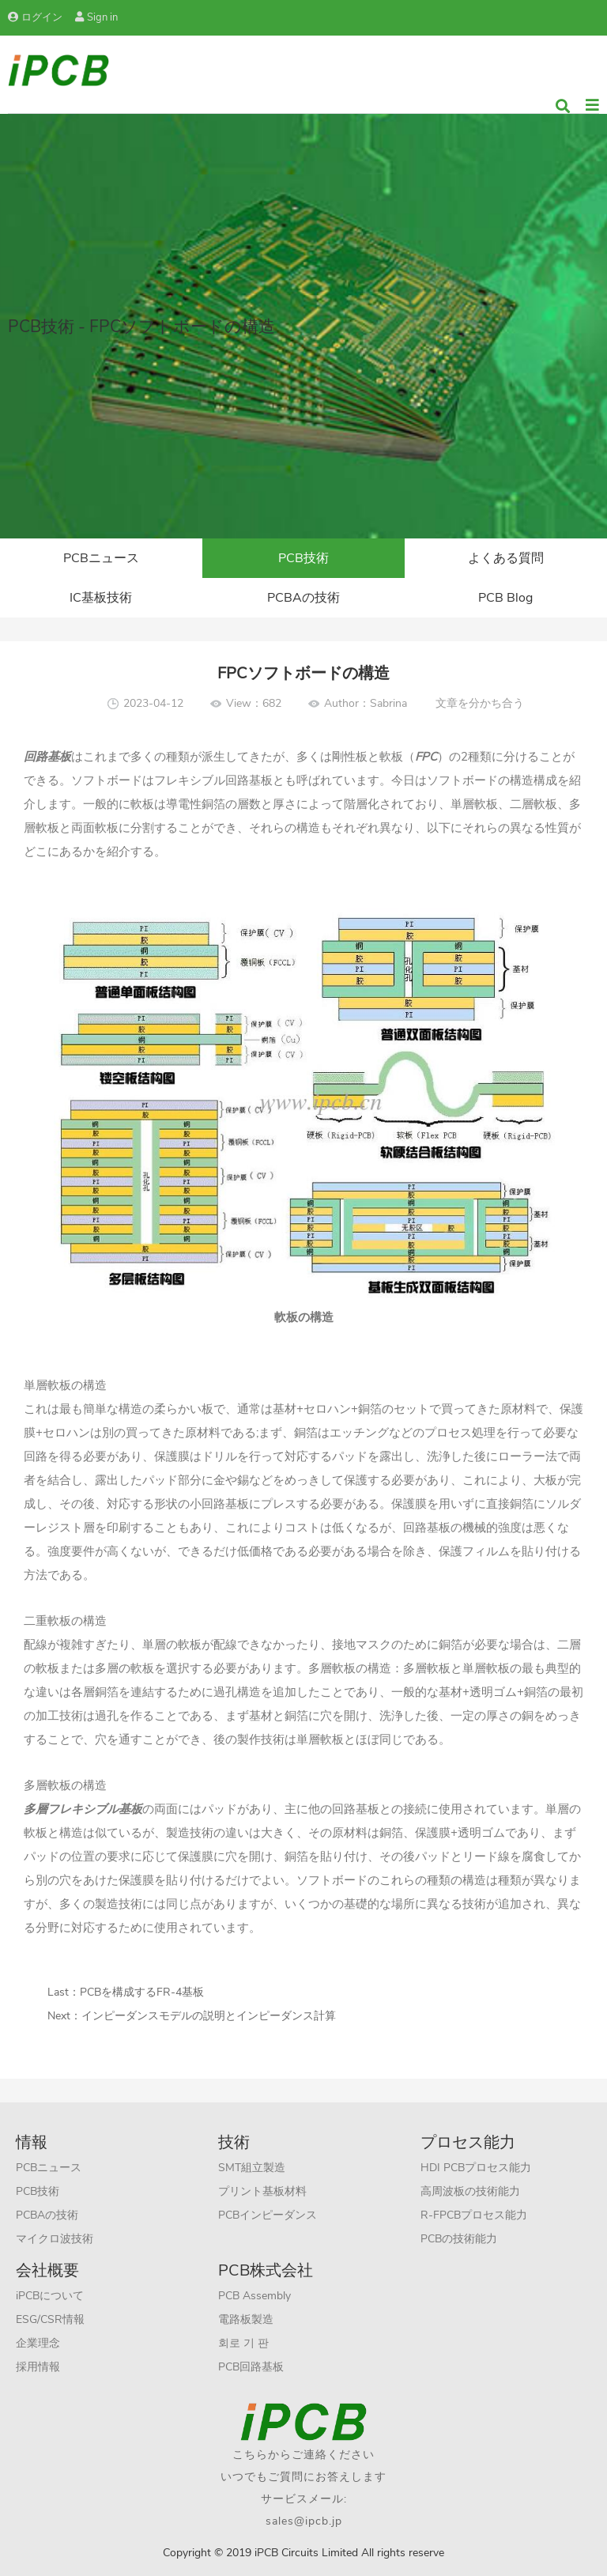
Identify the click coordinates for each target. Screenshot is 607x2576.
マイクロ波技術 (54, 2238)
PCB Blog (505, 597)
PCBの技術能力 (458, 2238)
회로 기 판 (243, 2343)
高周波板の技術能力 (470, 2191)
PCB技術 (303, 558)
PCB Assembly (254, 2295)
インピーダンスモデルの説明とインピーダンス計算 (208, 2015)
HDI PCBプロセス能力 (475, 2167)
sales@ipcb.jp (304, 2521)
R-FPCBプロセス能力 (473, 2215)
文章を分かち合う (479, 703)
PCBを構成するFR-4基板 (142, 1992)
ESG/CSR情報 (50, 2319)
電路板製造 (245, 2319)
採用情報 (38, 2366)
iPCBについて (50, 2295)
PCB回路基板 (251, 2366)
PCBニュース (101, 558)
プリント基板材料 (262, 2191)
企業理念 (38, 2343)
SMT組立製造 (251, 2167)
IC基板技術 (101, 597)
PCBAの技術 (303, 597)
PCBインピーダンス (267, 2215)
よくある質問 (506, 558)
